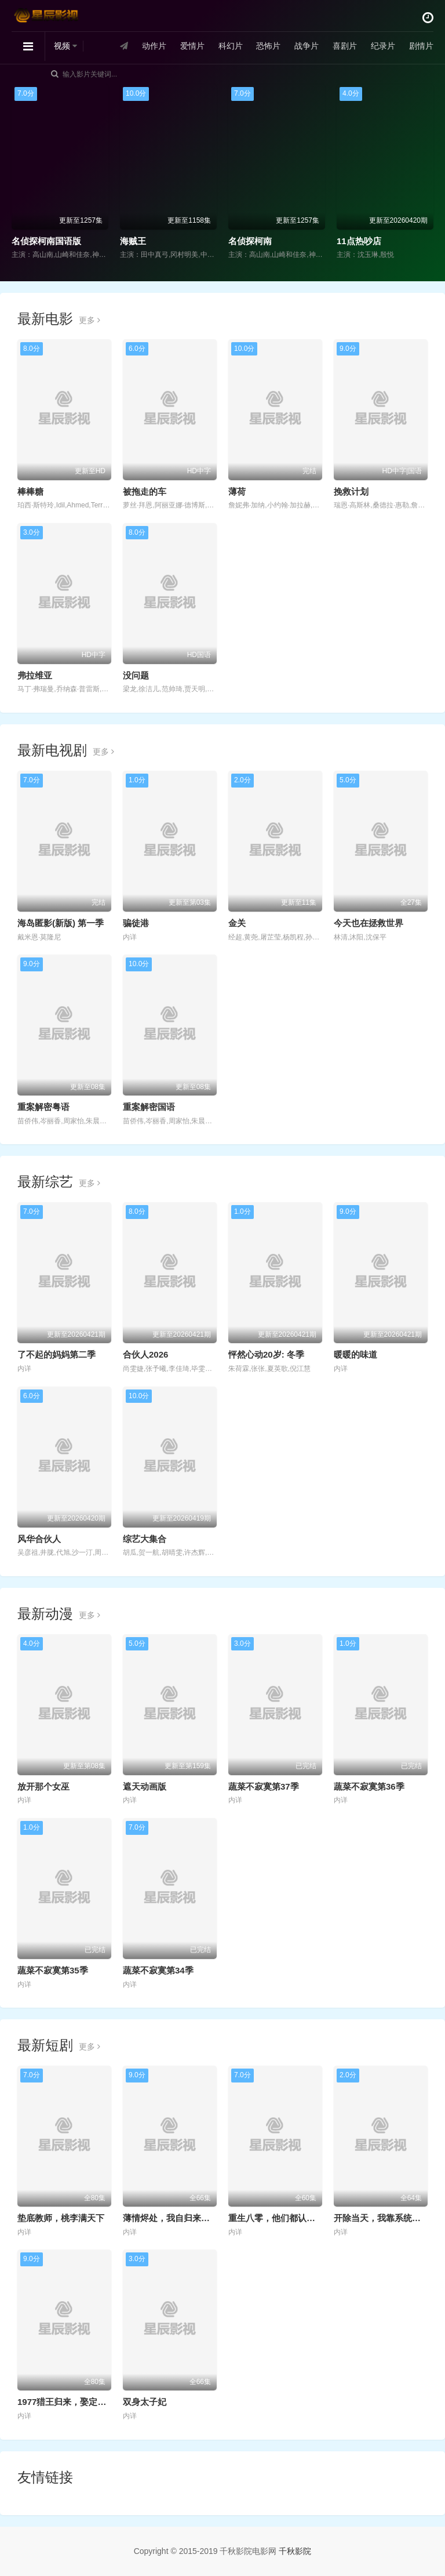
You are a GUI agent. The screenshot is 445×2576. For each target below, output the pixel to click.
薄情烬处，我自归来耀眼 (170, 2218)
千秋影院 (295, 2551)
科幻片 (230, 45)
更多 (89, 320)
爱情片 (192, 45)
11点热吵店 (359, 241)
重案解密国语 (149, 1107)
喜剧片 (345, 45)
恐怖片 (268, 45)
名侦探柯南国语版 (46, 241)
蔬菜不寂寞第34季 (158, 1970)
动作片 (154, 45)
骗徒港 (136, 923)
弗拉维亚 (34, 675)
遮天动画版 (144, 1786)
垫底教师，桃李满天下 (60, 2218)
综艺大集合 (144, 1539)
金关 (237, 923)
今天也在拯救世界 (368, 923)
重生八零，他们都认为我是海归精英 (297, 2218)
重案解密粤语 (43, 1107)
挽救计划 (351, 491)
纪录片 (383, 45)
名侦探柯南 (250, 241)
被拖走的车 (144, 491)
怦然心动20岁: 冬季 (266, 1354)
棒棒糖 (30, 491)
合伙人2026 (145, 1354)
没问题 (136, 675)
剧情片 (421, 45)
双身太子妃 (144, 2402)
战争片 (306, 45)
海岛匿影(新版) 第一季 (60, 923)
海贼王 (133, 241)
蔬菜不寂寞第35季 (52, 1970)
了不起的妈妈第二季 (56, 1354)
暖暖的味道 (355, 1354)
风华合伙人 (39, 1539)
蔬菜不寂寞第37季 (263, 1786)
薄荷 (237, 491)
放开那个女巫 (43, 1786)
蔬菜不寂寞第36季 (369, 1786)
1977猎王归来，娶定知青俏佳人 (79, 2402)
